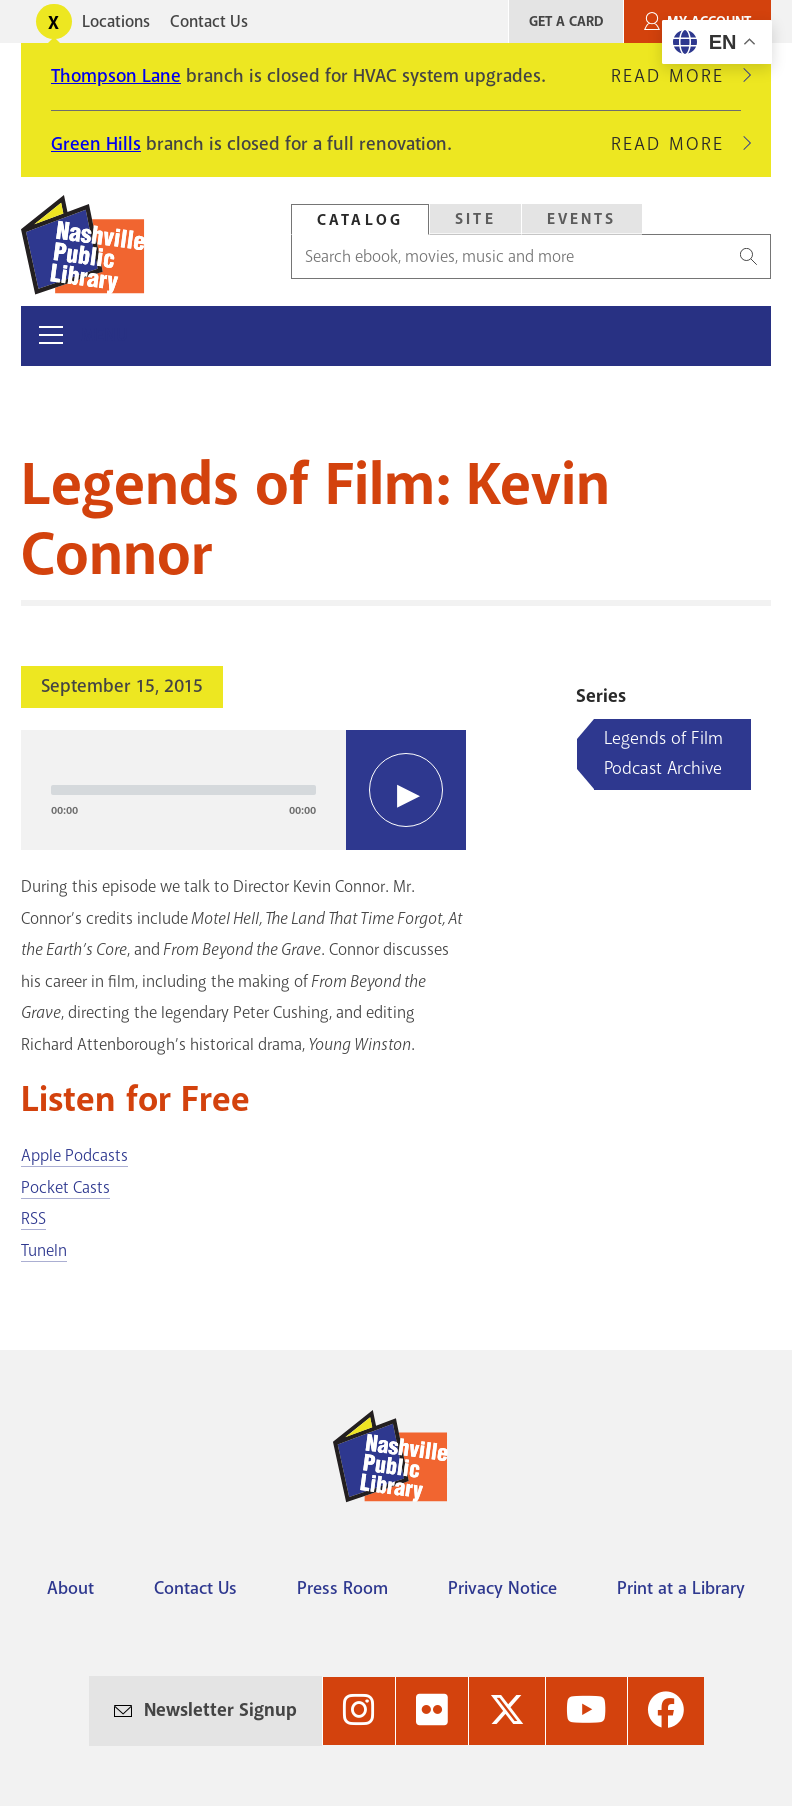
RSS (33, 1218)
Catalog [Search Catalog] (360, 220)
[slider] (183, 790)
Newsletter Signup (220, 1710)
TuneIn (44, 1250)
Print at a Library (681, 1588)
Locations (116, 21)
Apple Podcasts (74, 1155)
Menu (104, 335)
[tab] (360, 219)
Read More (676, 76)
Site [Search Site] (475, 219)
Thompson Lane (116, 76)
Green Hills (96, 144)
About (70, 1588)
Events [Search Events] (582, 219)
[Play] (406, 790)
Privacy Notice (502, 1588)
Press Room (342, 1588)
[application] (243, 790)
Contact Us (209, 21)
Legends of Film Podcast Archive (663, 753)
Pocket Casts (65, 1187)
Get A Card (566, 21)
